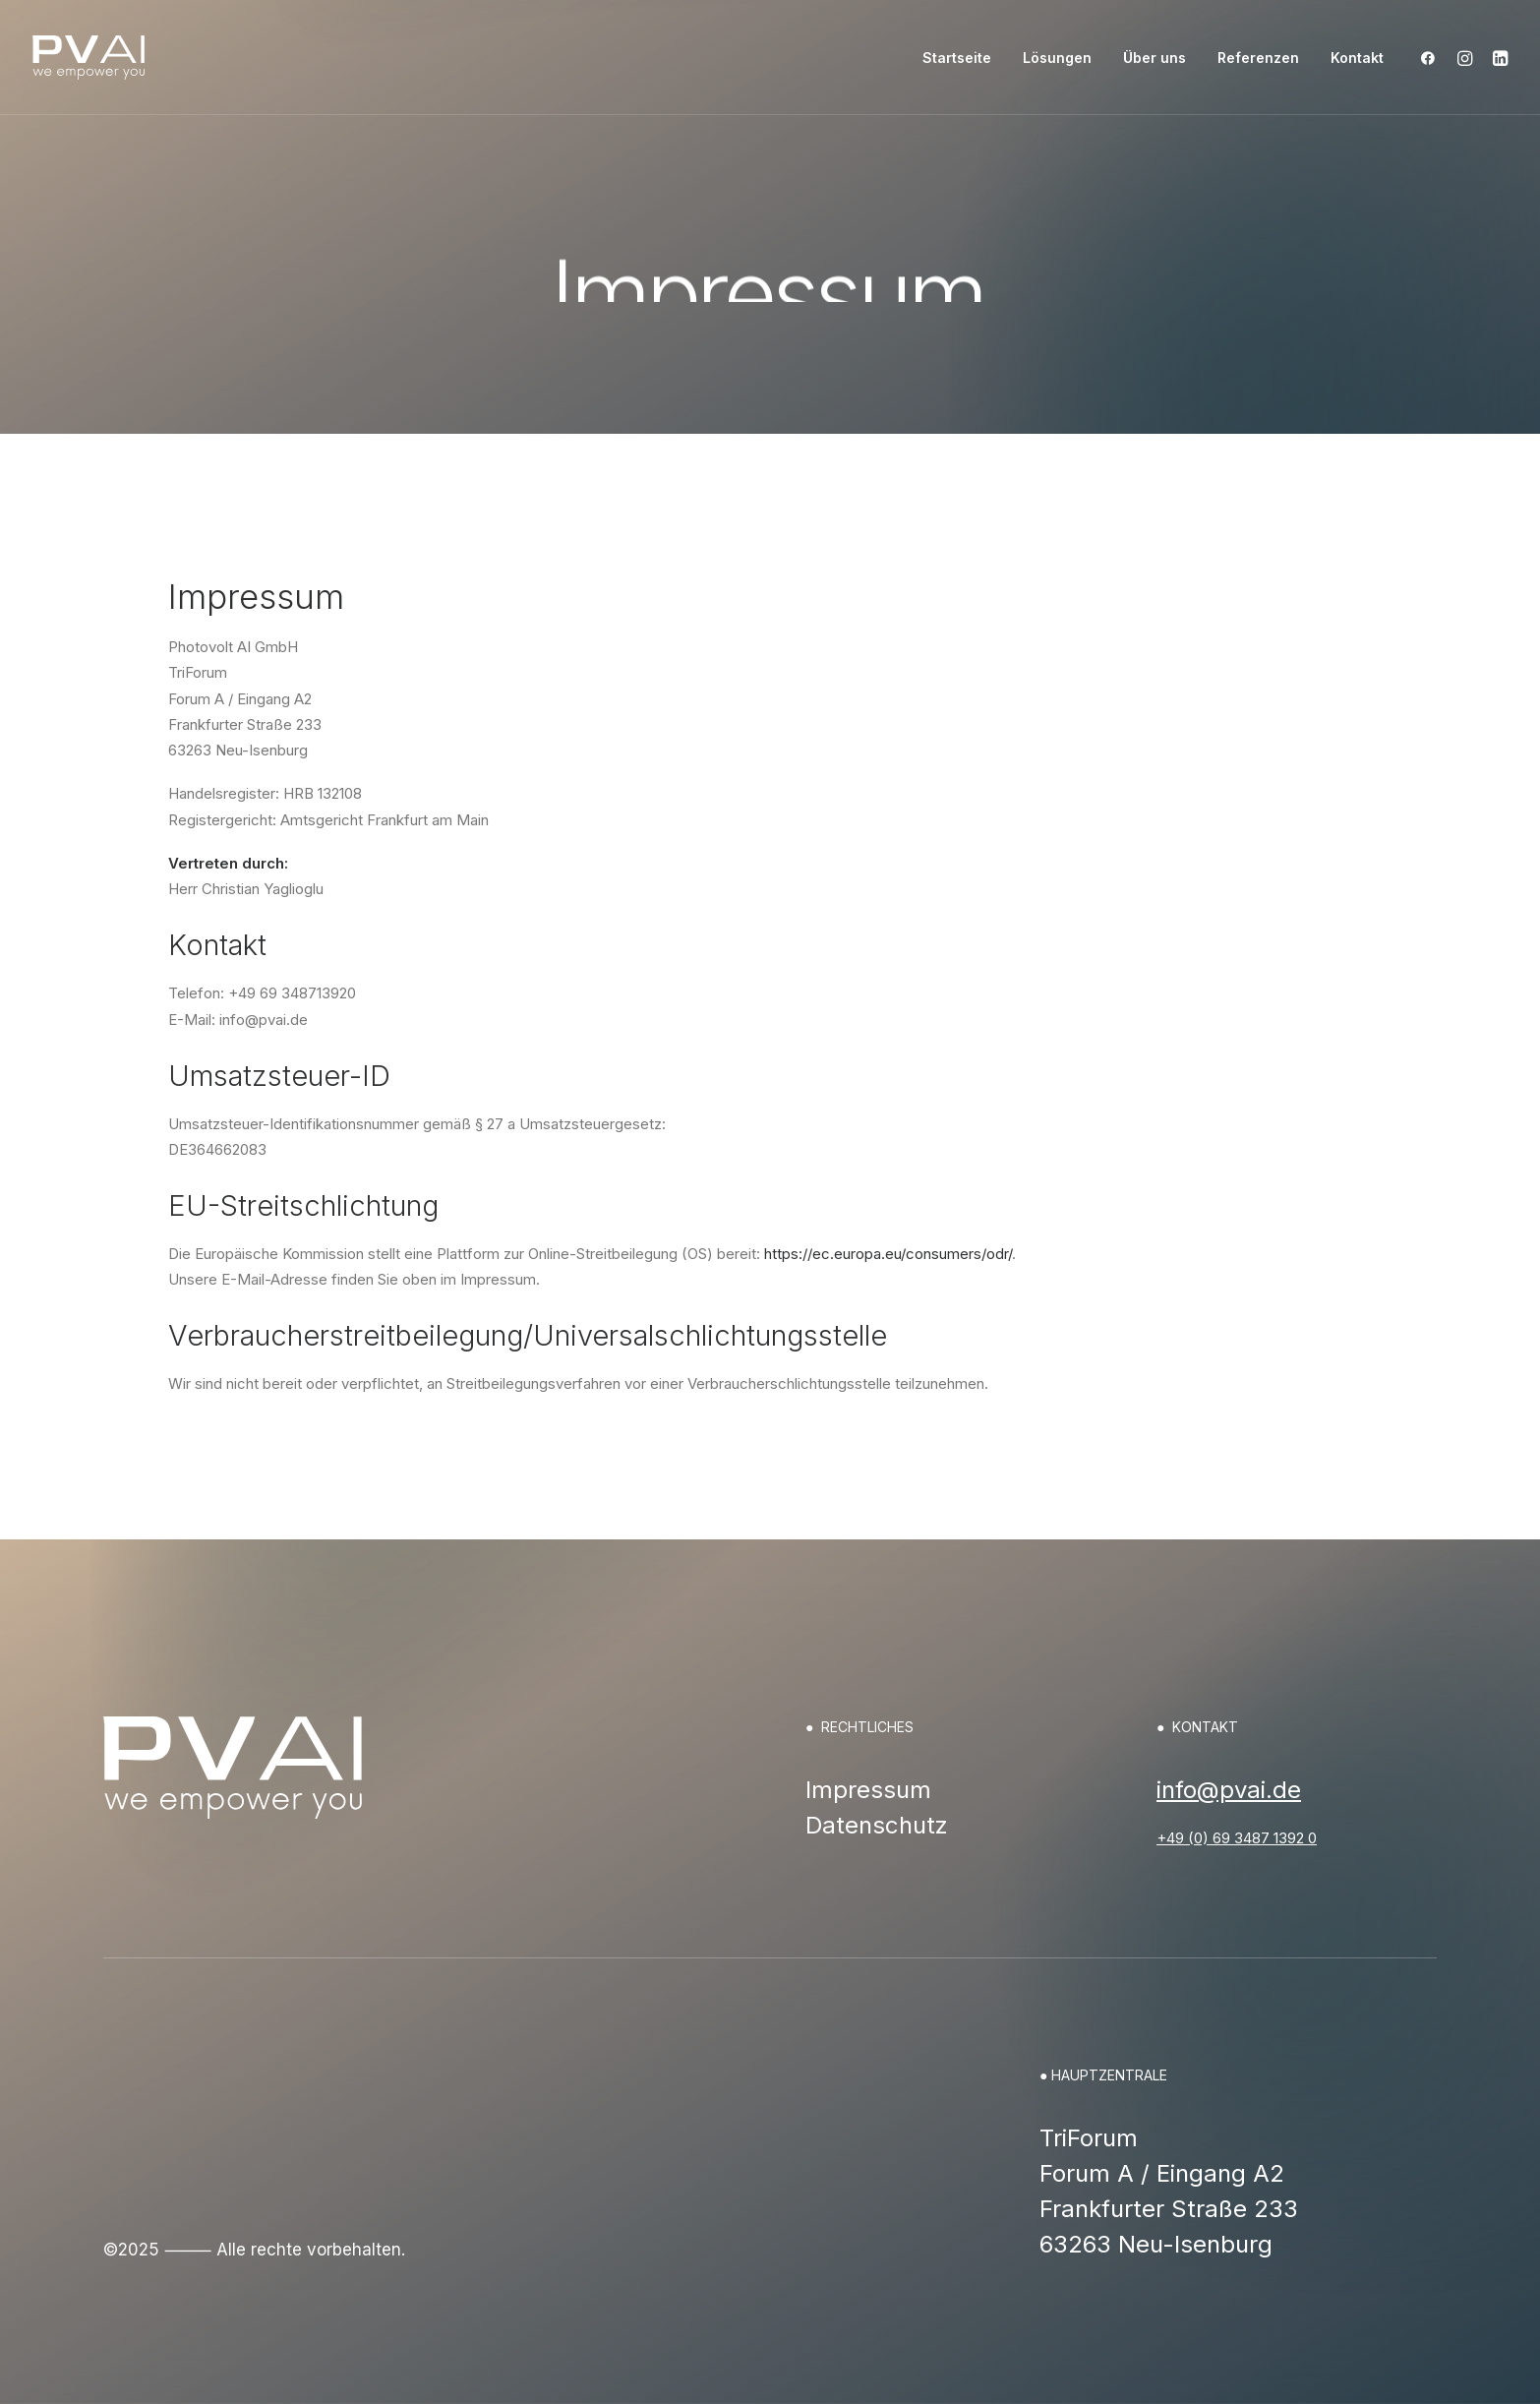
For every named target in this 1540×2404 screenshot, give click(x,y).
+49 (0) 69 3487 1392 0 (1236, 1838)
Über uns (1154, 57)
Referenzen (1258, 57)
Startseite (956, 57)
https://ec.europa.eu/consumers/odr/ (888, 1253)
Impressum (868, 1789)
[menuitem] (957, 57)
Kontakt (1357, 57)
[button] (1432, 57)
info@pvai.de (1228, 1789)
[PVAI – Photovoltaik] (88, 57)
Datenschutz (876, 1825)
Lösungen (1057, 57)
